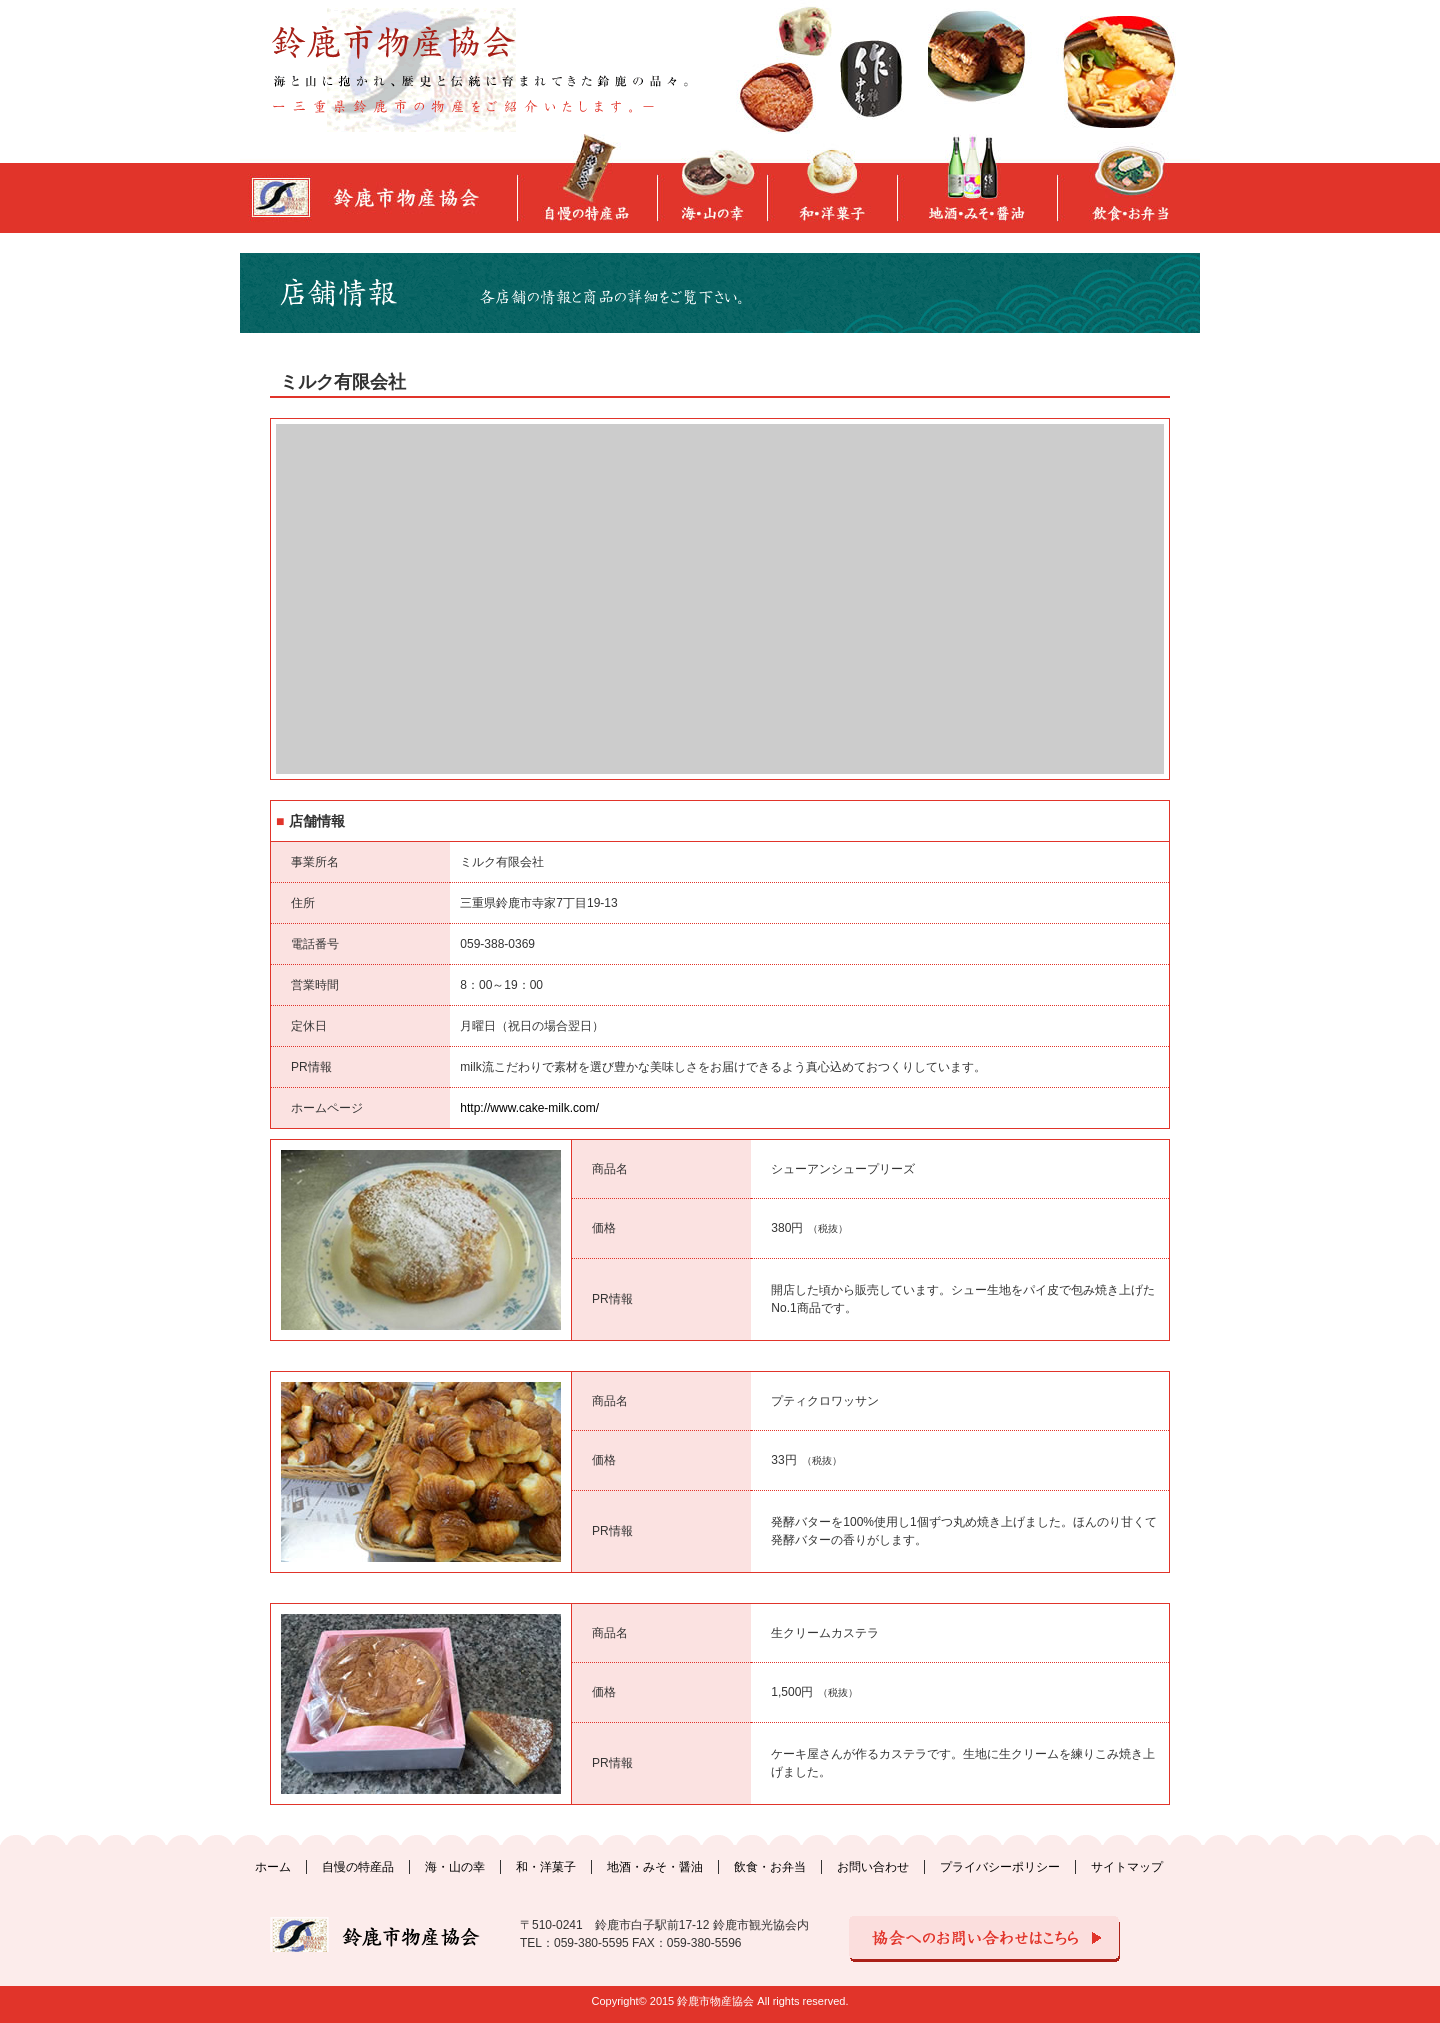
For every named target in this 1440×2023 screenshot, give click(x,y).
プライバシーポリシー (1000, 1867)
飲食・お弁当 (770, 1867)
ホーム (273, 1867)
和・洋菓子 (546, 1867)
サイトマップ (1127, 1867)
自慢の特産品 (358, 1867)
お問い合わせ (873, 1867)
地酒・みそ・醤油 (655, 1867)
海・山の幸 (455, 1867)
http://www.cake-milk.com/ (529, 1108)
